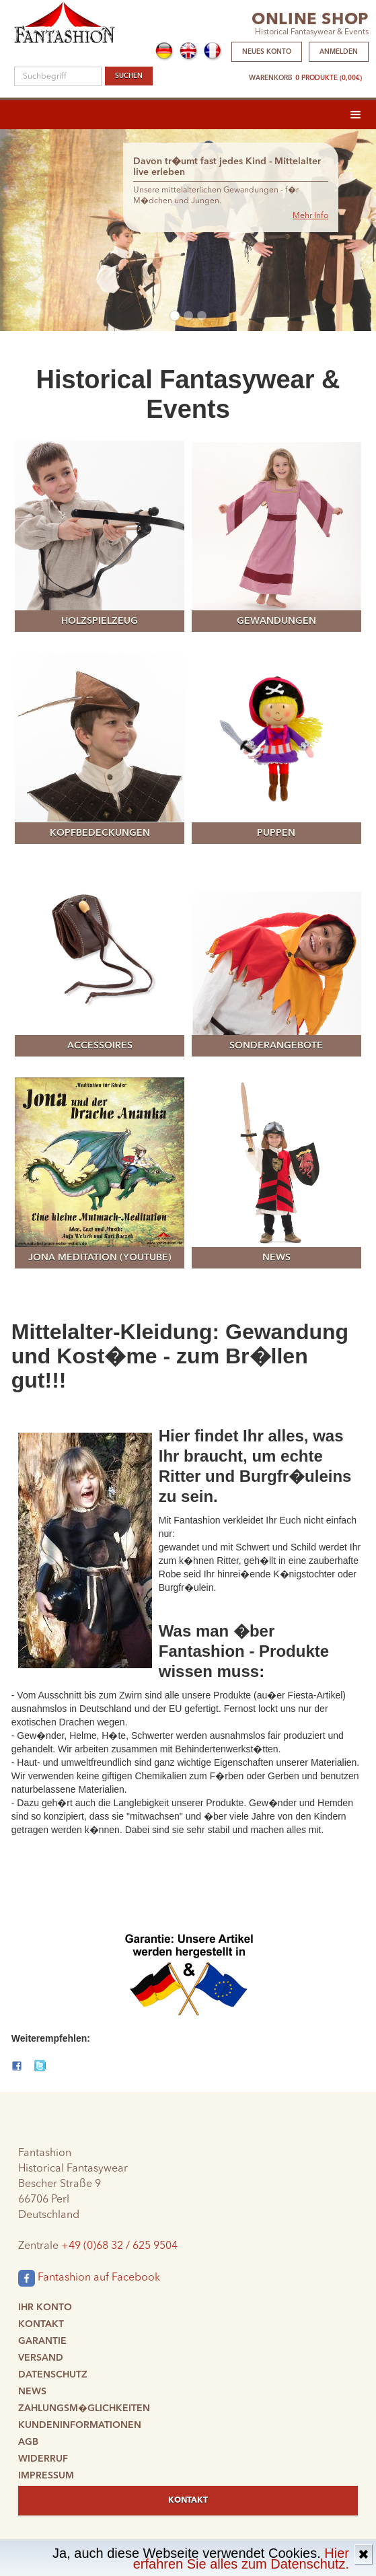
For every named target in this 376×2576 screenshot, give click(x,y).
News (276, 1257)
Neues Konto (266, 51)
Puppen (276, 833)
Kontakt (41, 2324)
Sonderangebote (276, 1045)
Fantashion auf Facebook (89, 2278)
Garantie (42, 2341)
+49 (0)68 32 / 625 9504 (119, 2246)
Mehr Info (310, 216)
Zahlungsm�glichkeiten (84, 2408)
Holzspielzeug (99, 621)
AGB (28, 2442)
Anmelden (338, 51)
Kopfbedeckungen (100, 833)
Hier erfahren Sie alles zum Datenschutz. (241, 2558)
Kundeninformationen (79, 2425)
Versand (40, 2358)
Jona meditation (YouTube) (100, 1257)
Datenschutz (52, 2375)
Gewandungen (276, 621)
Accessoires (100, 1045)
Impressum (46, 2475)
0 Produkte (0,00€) (328, 78)
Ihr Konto (45, 2307)
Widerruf (43, 2459)
